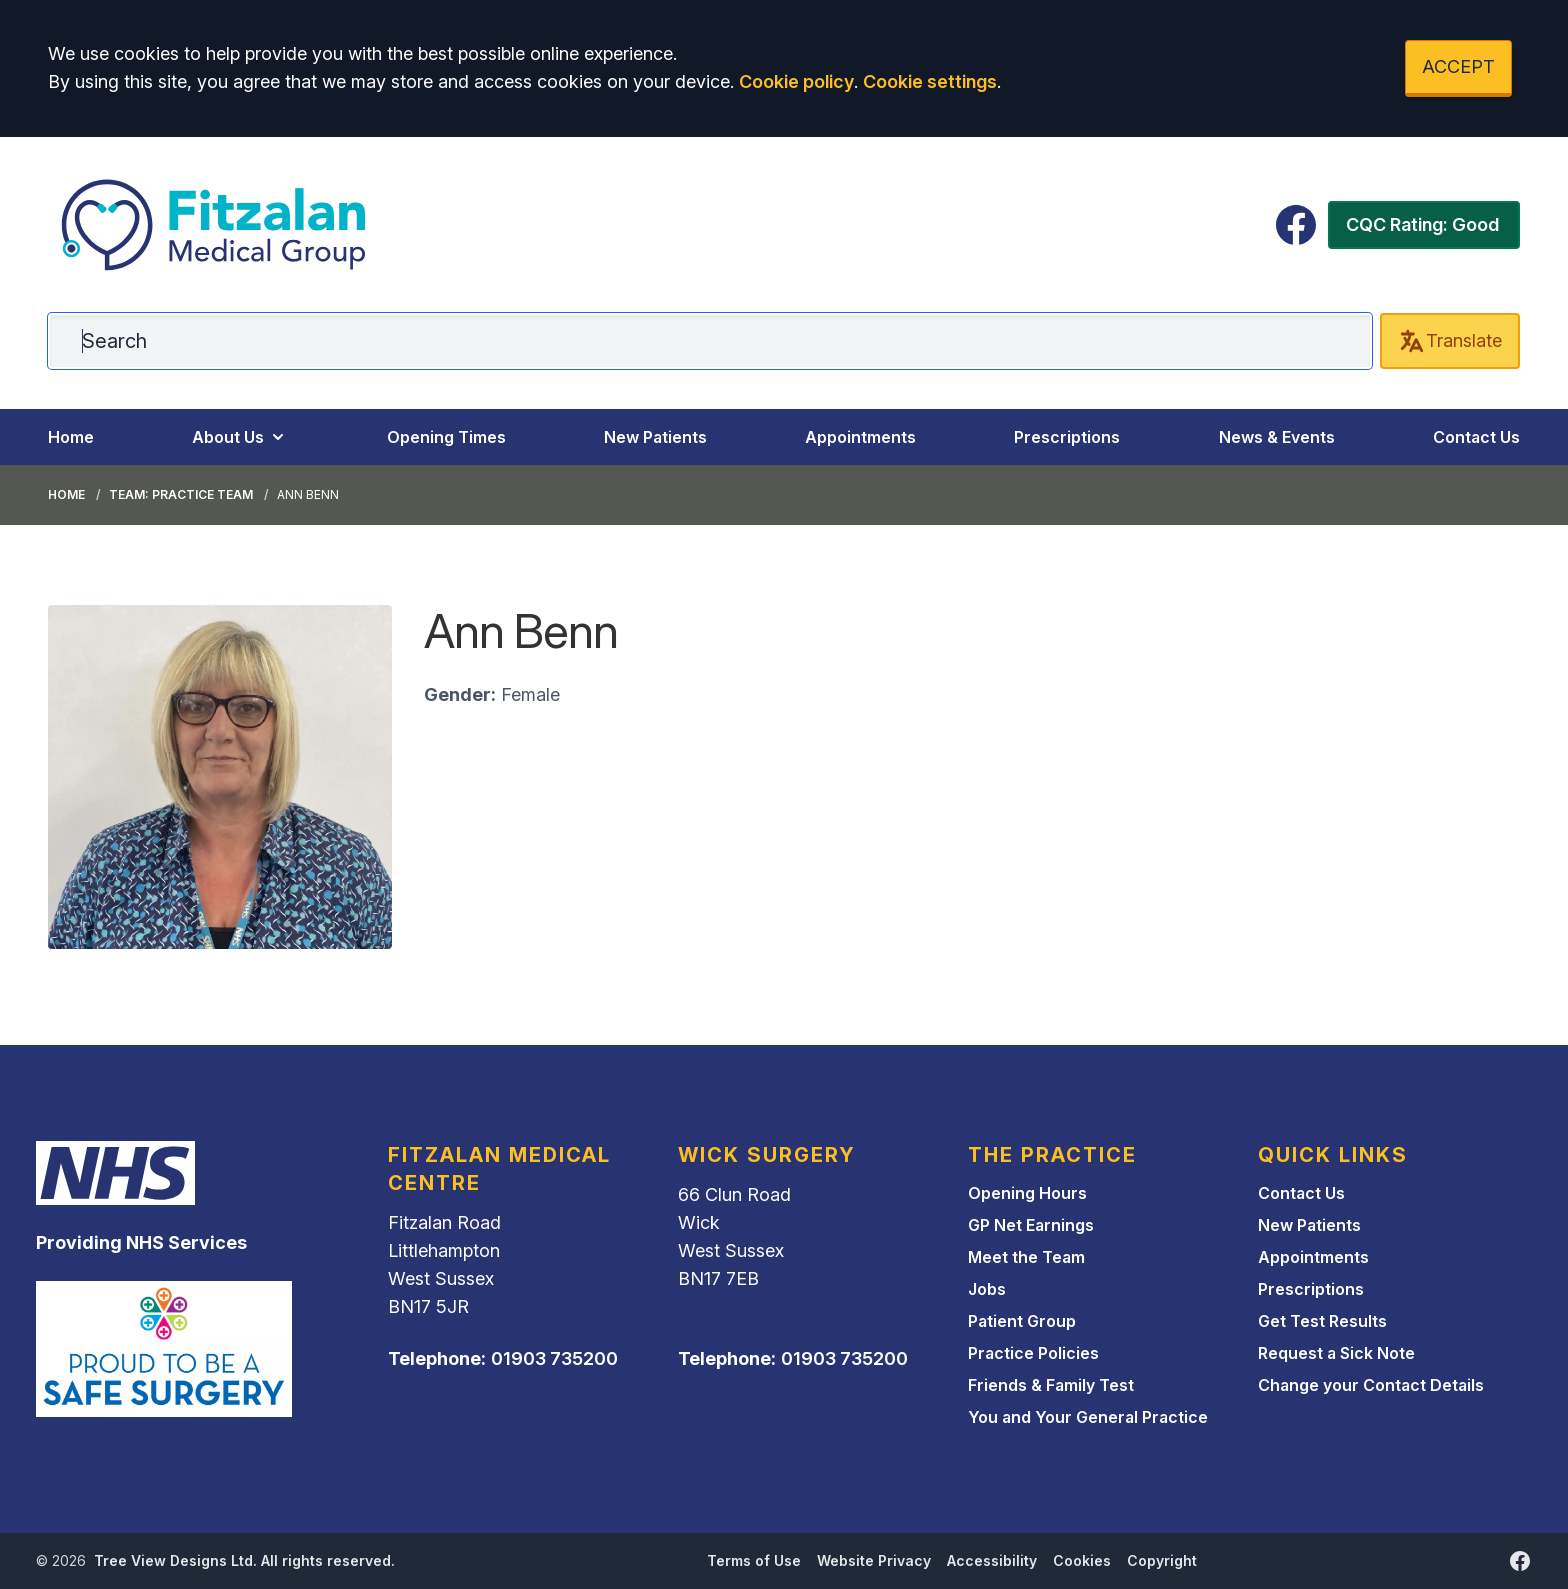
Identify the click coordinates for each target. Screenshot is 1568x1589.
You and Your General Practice (1088, 1417)
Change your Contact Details (1371, 1385)
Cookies (1082, 1560)
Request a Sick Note (1336, 1353)
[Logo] (215, 225)
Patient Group (1022, 1321)
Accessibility (992, 1560)
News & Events (1277, 437)
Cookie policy (796, 81)
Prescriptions (1067, 437)
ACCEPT (1458, 66)
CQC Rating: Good (1422, 224)
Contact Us (1476, 437)
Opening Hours (1027, 1193)
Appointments (860, 437)
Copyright (1162, 1560)
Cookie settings (930, 81)
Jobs (987, 1289)
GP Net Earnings (1031, 1225)
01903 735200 (554, 1358)
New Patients (655, 437)
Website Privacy (874, 1560)
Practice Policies (1033, 1353)
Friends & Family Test (1051, 1385)
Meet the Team (1026, 1257)
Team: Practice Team (181, 494)
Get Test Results (1322, 1321)
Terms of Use (754, 1560)
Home (71, 437)
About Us (240, 437)
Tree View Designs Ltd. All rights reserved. (244, 1560)
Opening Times (446, 437)
